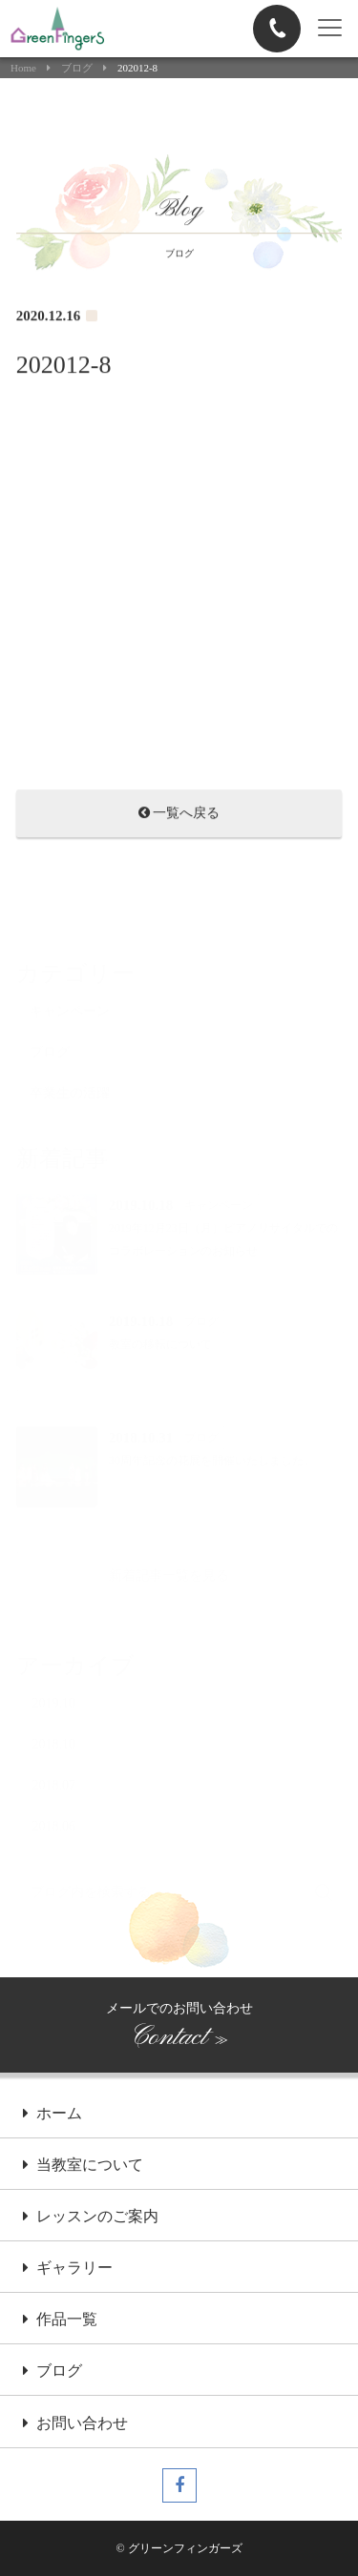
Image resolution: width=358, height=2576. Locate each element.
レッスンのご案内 (90, 2217)
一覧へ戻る (179, 815)
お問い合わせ (75, 2424)
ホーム (52, 2114)
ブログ (77, 68)
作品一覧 (60, 2320)
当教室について (83, 2166)
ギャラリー (68, 2269)
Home (23, 68)
